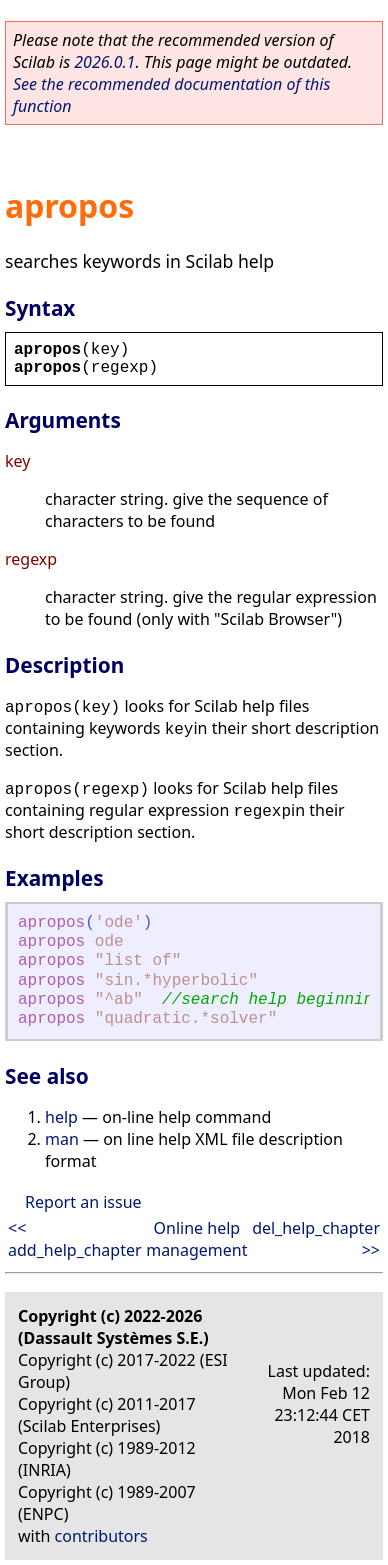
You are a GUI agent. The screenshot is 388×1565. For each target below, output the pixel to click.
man (62, 1139)
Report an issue (83, 1202)
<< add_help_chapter (75, 1239)
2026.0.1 (104, 62)
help (61, 1117)
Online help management (196, 1239)
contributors (101, 1536)
